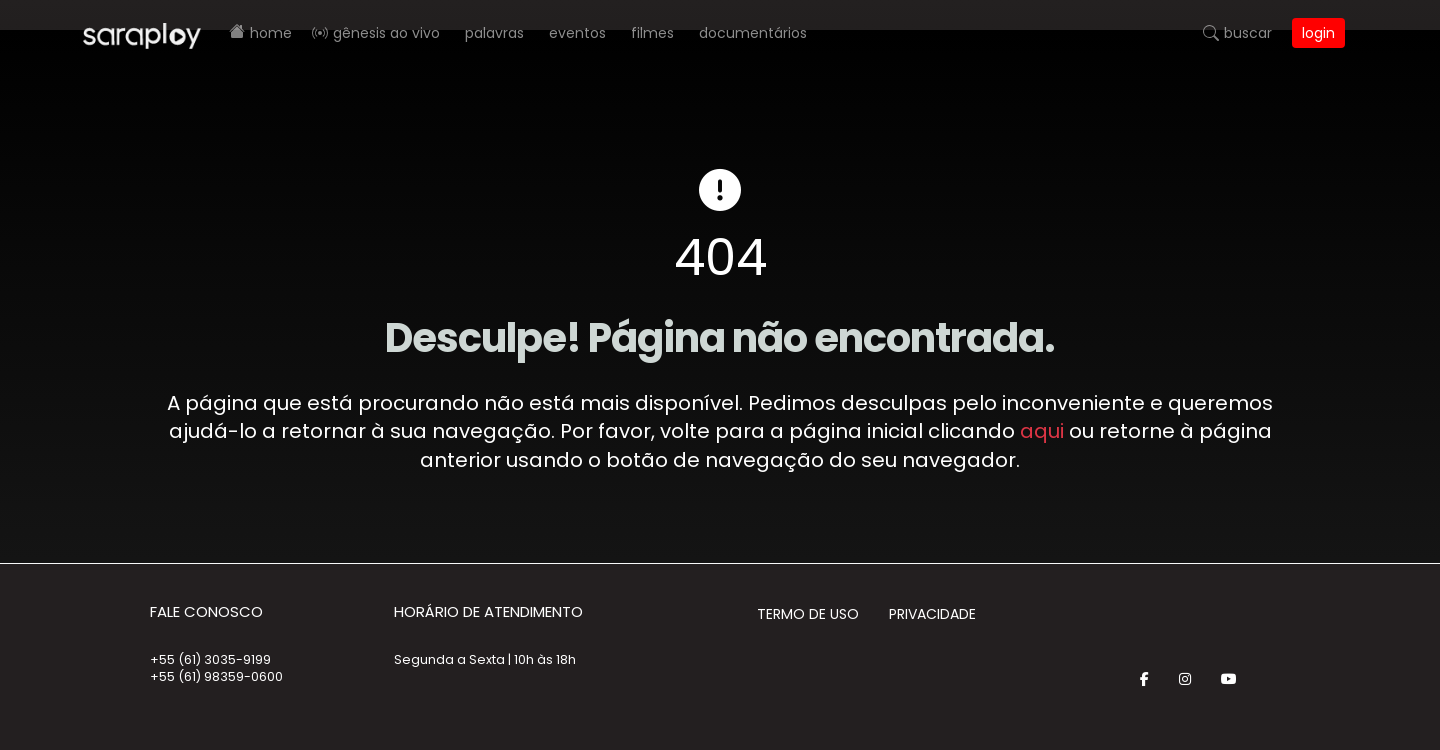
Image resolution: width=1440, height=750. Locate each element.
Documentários (753, 33)
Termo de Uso (808, 614)
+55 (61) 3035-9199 (210, 659)
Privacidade (932, 614)
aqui (1042, 431)
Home (271, 33)
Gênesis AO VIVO (386, 33)
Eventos (577, 33)
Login (1318, 33)
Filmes (652, 33)
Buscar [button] (1248, 33)
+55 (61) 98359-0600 (216, 676)
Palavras (494, 33)
